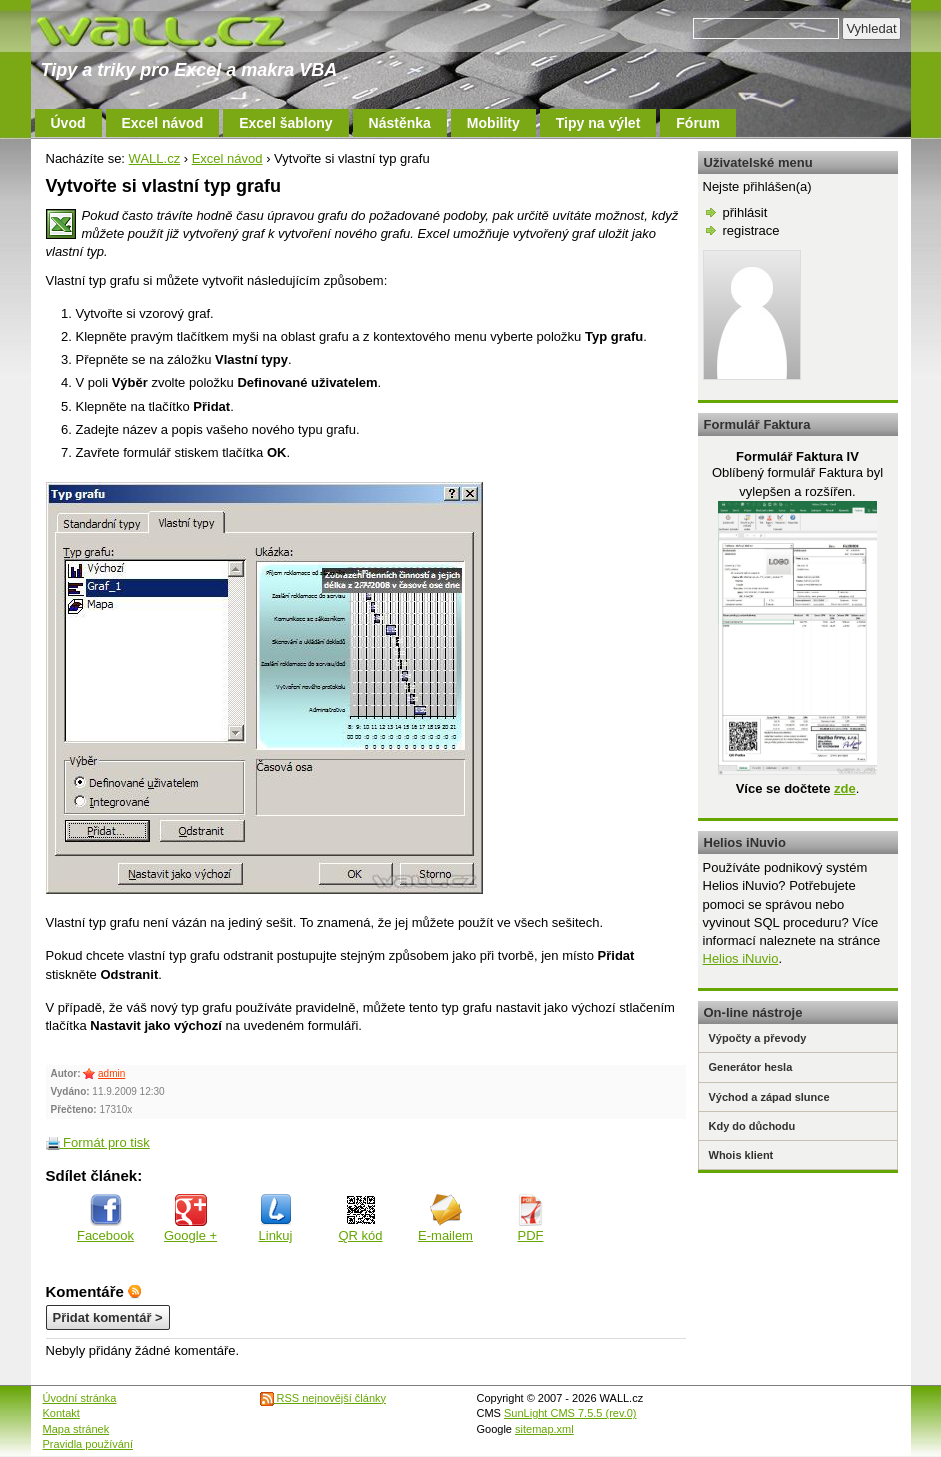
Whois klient (741, 1155)
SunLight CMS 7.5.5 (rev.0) (570, 1413)
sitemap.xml (544, 1429)
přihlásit (745, 212)
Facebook (105, 1218)
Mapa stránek (76, 1429)
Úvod (68, 123)
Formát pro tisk (98, 1142)
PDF (531, 1218)
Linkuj (276, 1218)
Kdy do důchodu (752, 1126)
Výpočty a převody (758, 1038)
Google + (190, 1218)
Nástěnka (400, 123)
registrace (751, 230)
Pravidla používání (88, 1444)
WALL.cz (155, 158)
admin (111, 1073)
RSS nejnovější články (323, 1398)
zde (845, 788)
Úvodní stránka (80, 1398)
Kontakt (61, 1413)
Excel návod (163, 123)
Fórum (698, 123)
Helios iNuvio (741, 958)
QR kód (360, 1218)
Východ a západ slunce (769, 1097)
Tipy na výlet (598, 123)
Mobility (493, 123)
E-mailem (445, 1218)
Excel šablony (285, 123)
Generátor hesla (751, 1067)
